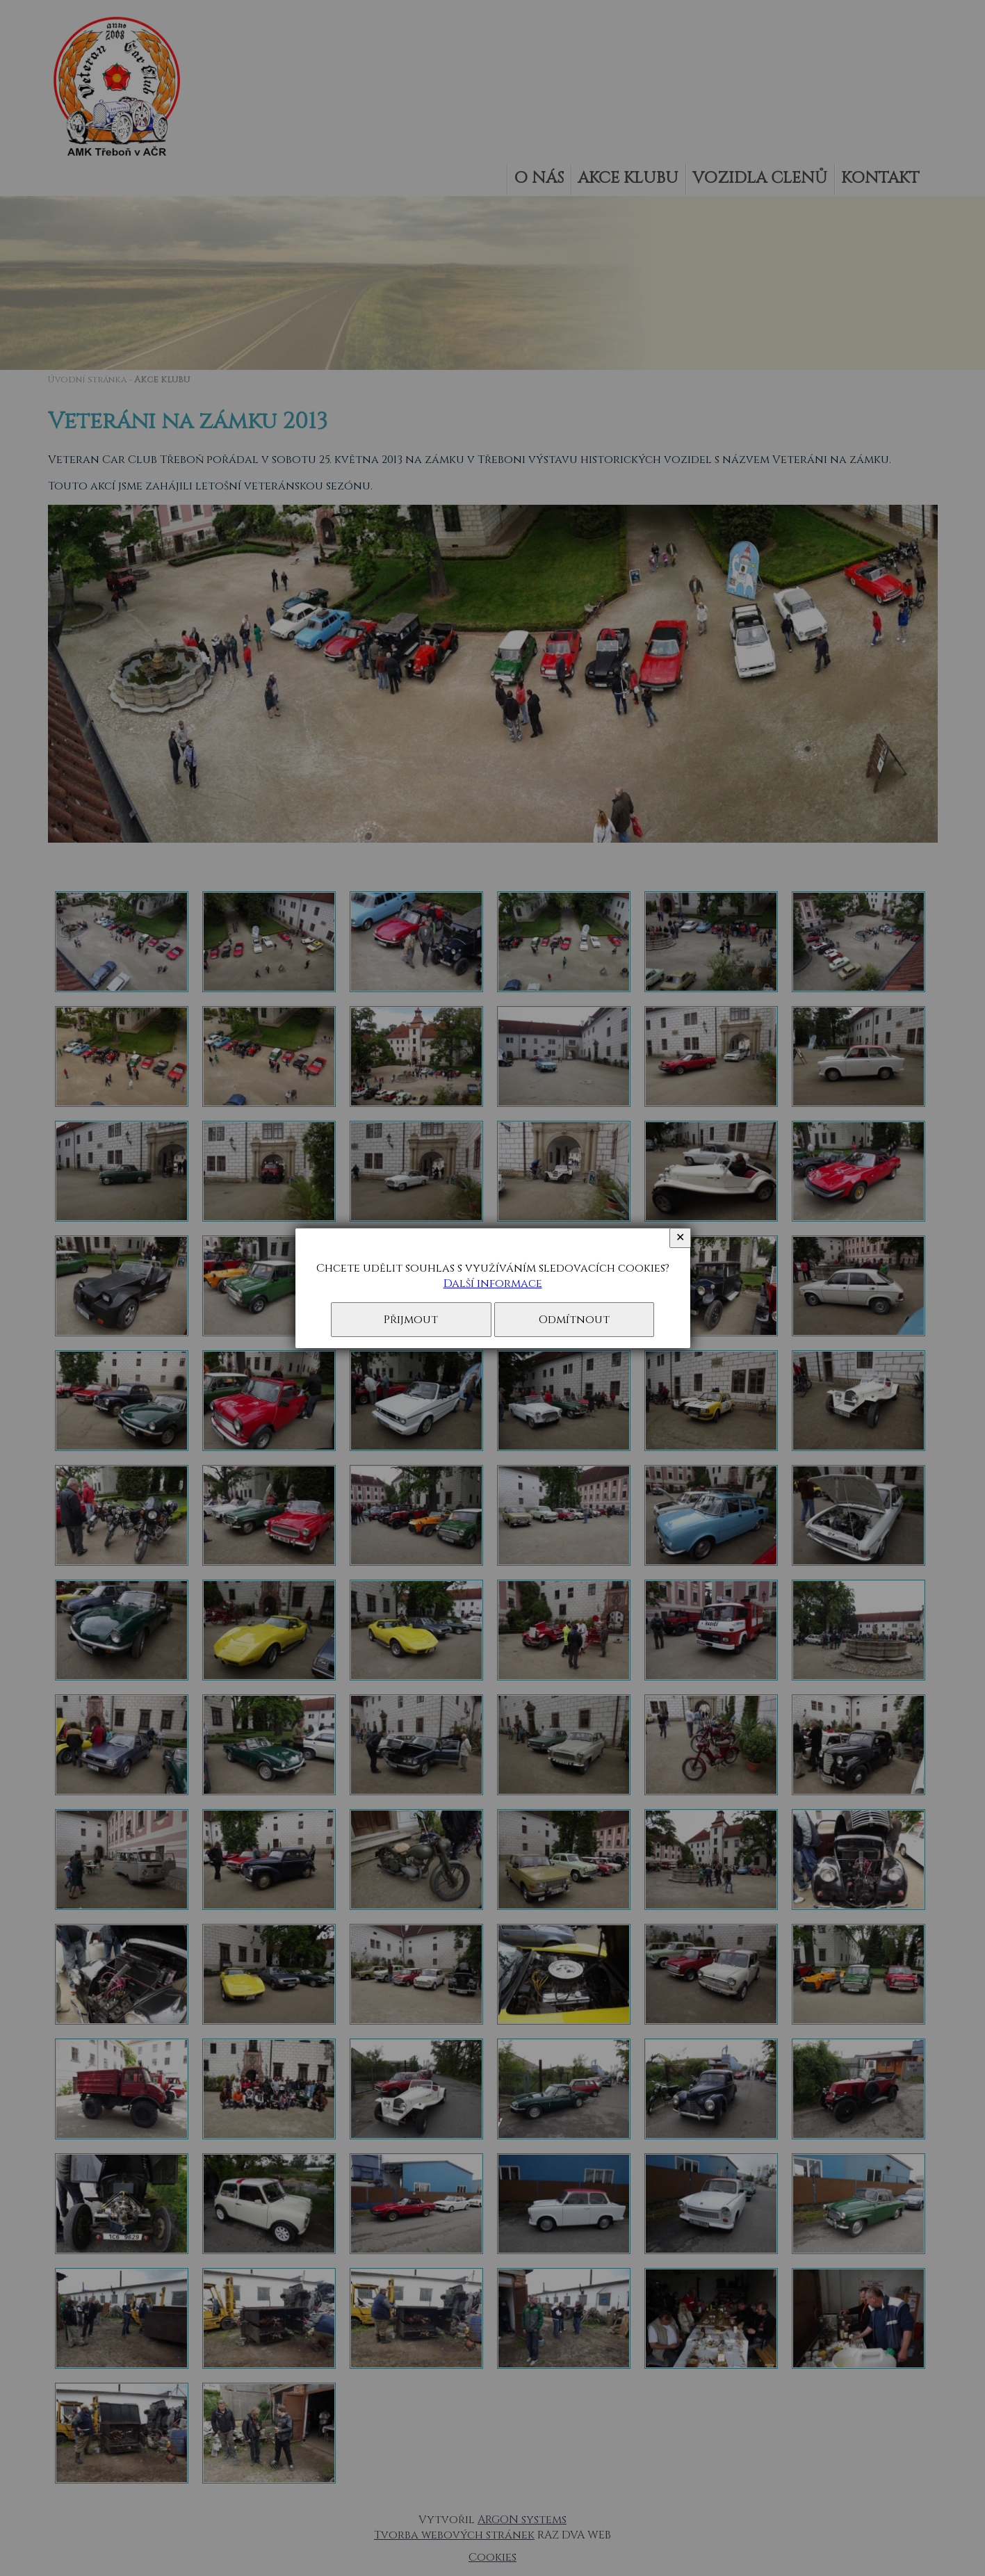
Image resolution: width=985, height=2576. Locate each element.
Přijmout (411, 1319)
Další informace (492, 1283)
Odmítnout (574, 1319)
